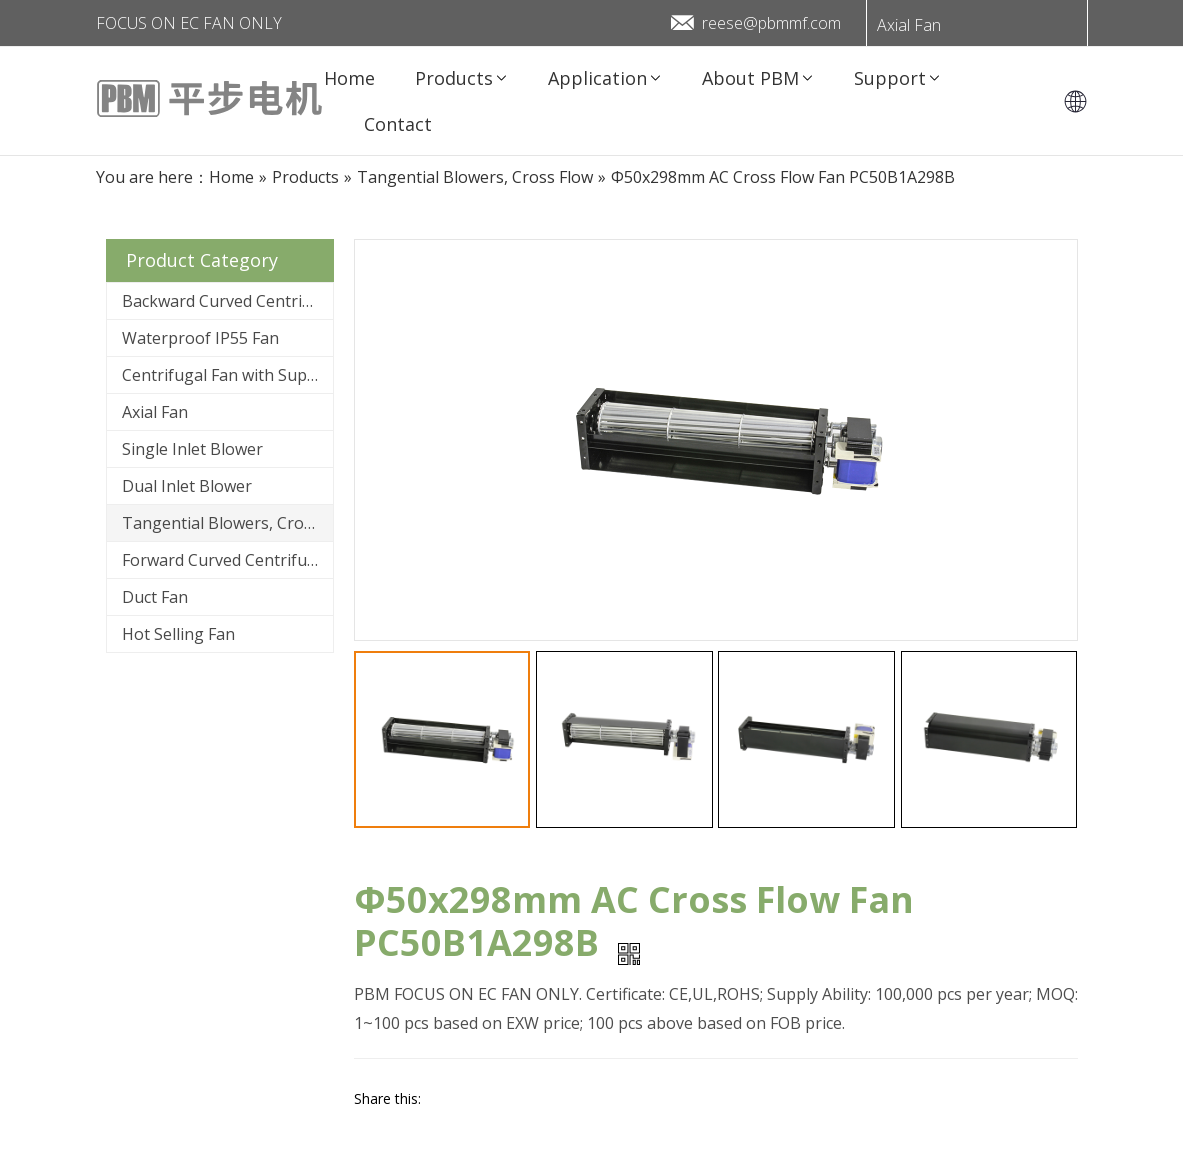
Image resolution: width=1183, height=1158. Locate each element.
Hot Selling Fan (178, 634)
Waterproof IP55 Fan (200, 338)
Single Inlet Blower (192, 449)
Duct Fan (155, 597)
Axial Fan (909, 25)
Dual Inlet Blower (187, 486)
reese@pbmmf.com (771, 23)
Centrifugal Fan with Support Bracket (227, 375)
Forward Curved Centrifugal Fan (227, 560)
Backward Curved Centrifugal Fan (227, 301)
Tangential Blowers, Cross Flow (227, 523)
